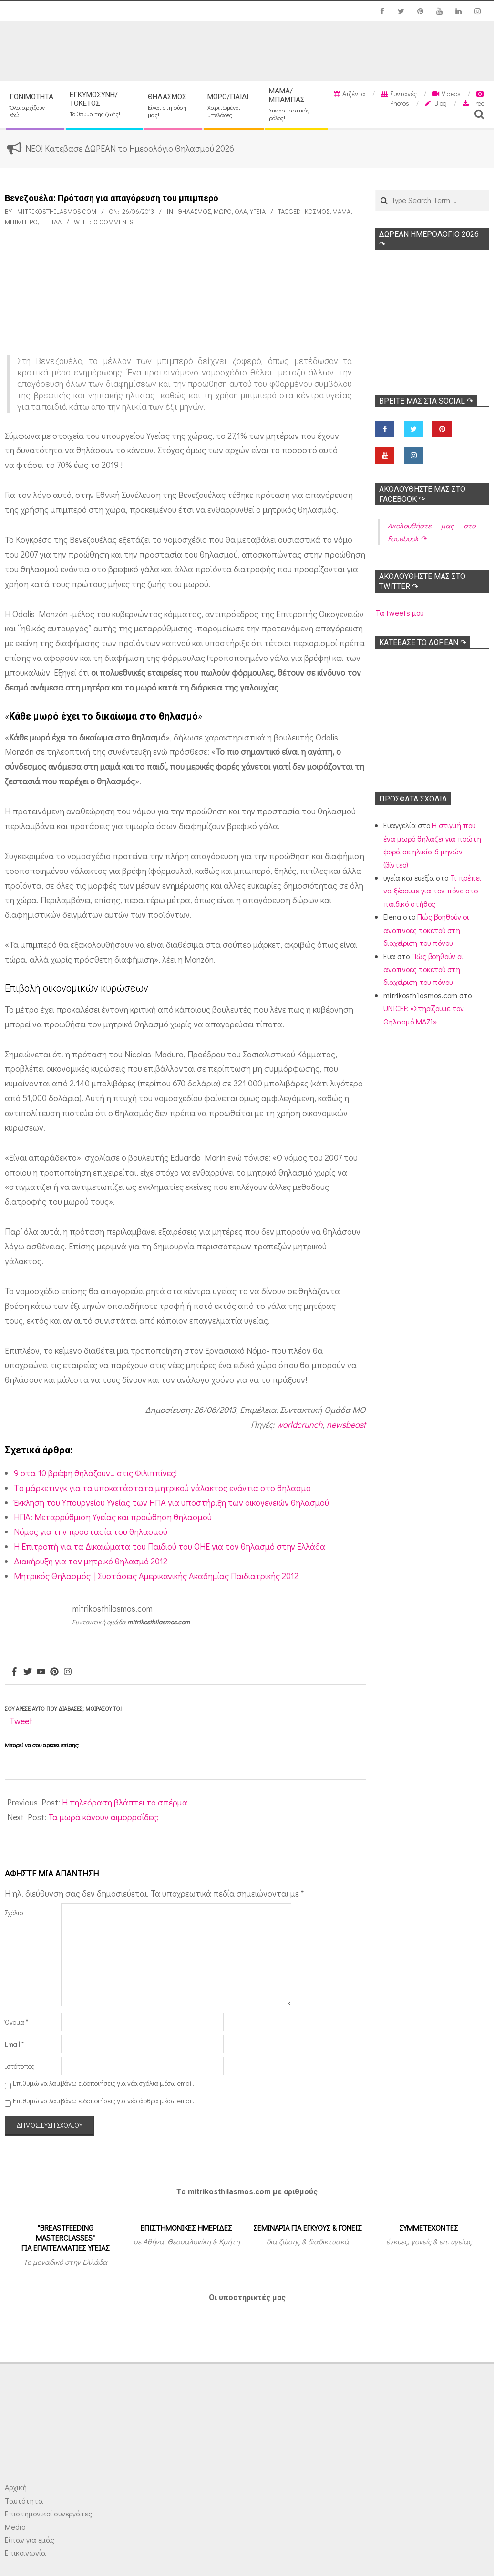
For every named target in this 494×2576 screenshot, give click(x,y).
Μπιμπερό (21, 221)
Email (14, 2044)
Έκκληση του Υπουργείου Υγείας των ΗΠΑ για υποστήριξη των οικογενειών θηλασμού (171, 1502)
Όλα (241, 211)
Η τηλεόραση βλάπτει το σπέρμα (124, 1802)
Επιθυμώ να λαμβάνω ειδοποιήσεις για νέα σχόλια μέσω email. (103, 2083)
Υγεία (258, 211)
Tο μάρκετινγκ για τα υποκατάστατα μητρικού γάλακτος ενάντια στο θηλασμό (162, 1487)
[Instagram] (67, 1672)
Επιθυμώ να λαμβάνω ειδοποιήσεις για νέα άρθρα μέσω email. (103, 2100)
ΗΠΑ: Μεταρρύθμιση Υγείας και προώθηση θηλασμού (113, 1516)
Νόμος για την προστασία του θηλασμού (90, 1531)
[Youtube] (41, 1672)
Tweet (21, 1720)
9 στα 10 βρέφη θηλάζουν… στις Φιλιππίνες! (95, 1473)
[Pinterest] (54, 1672)
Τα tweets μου (399, 613)
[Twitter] (27, 1672)
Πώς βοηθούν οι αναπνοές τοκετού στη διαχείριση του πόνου (426, 930)
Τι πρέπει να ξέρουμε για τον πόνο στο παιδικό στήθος (432, 890)
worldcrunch (300, 1424)
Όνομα (16, 2022)
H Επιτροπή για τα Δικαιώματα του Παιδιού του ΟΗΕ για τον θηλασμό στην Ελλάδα (169, 1546)
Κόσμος (317, 211)
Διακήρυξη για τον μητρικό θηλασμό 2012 (90, 1561)
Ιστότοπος (19, 2065)
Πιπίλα (51, 221)
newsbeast (346, 1424)
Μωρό (223, 211)
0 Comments (114, 221)
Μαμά (341, 211)
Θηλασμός (194, 211)
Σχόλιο (14, 1912)
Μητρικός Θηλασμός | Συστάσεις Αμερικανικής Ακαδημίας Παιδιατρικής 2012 (156, 1576)
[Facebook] (14, 1672)
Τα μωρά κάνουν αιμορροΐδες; (103, 1817)
